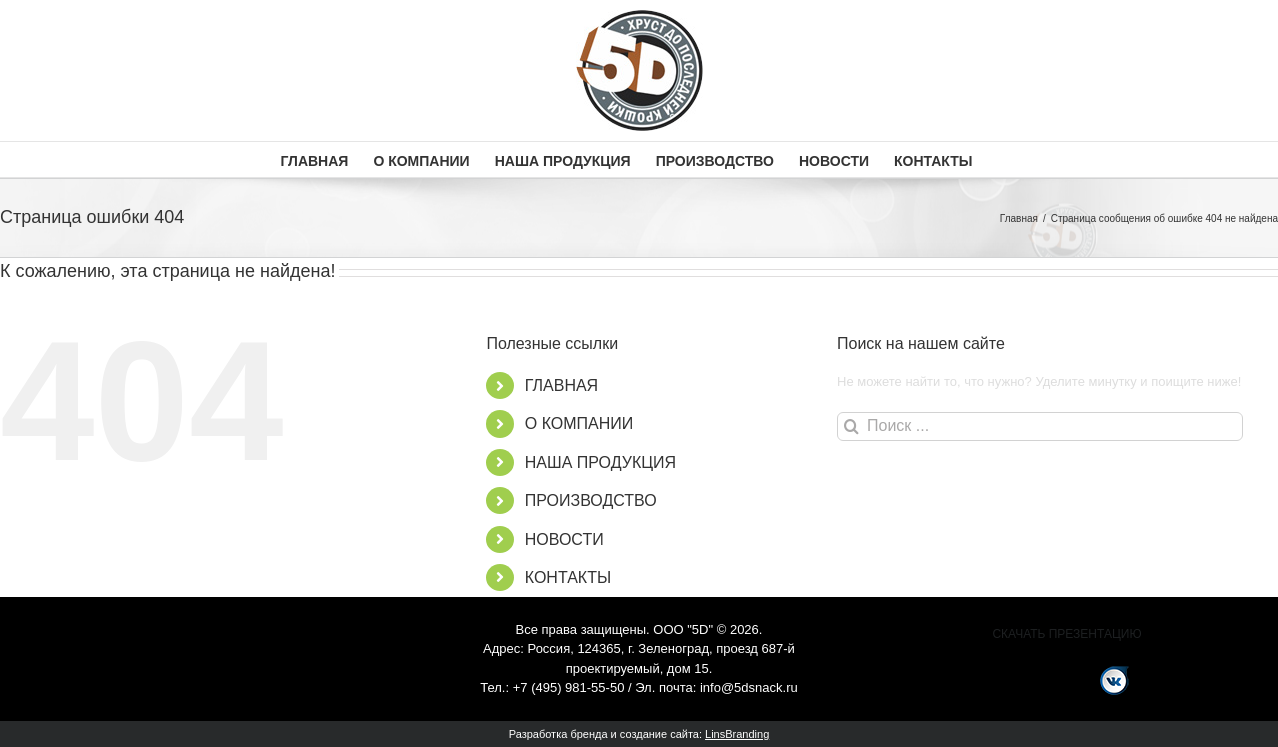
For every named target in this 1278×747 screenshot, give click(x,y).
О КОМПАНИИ (579, 423)
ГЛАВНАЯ (561, 385)
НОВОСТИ (564, 539)
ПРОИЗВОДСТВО (591, 500)
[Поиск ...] (1040, 426)
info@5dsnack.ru (749, 687)
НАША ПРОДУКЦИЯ (600, 462)
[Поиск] (851, 426)
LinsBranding (737, 734)
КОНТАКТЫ (568, 577)
